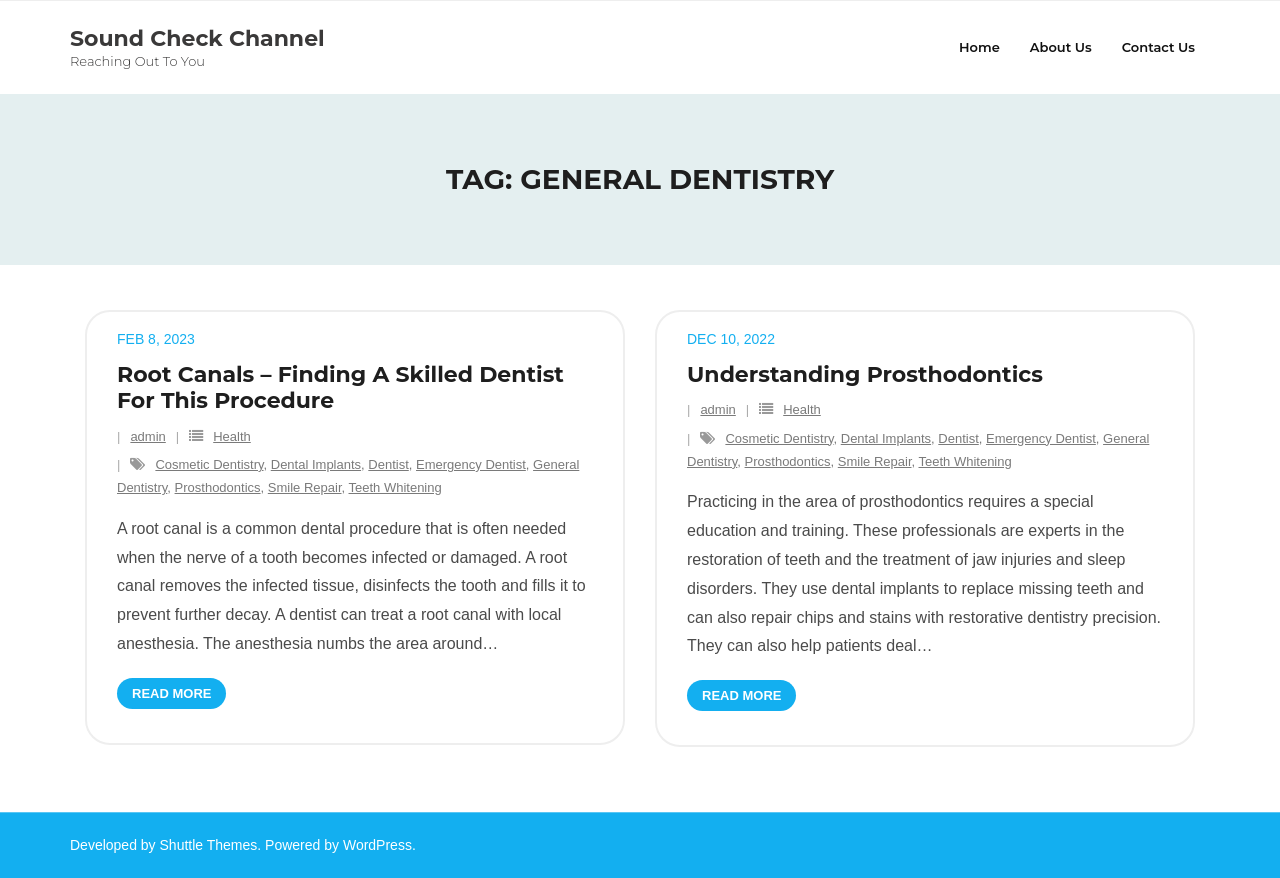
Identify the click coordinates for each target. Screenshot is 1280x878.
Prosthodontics (218, 487)
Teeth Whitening (395, 487)
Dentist (388, 464)
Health (232, 436)
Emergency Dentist (471, 464)
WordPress (377, 845)
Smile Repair (305, 487)
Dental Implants (316, 464)
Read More (171, 693)
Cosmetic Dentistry (209, 464)
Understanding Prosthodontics (865, 374)
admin (147, 436)
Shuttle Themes (209, 845)
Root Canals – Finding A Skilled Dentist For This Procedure (340, 387)
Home (979, 47)
